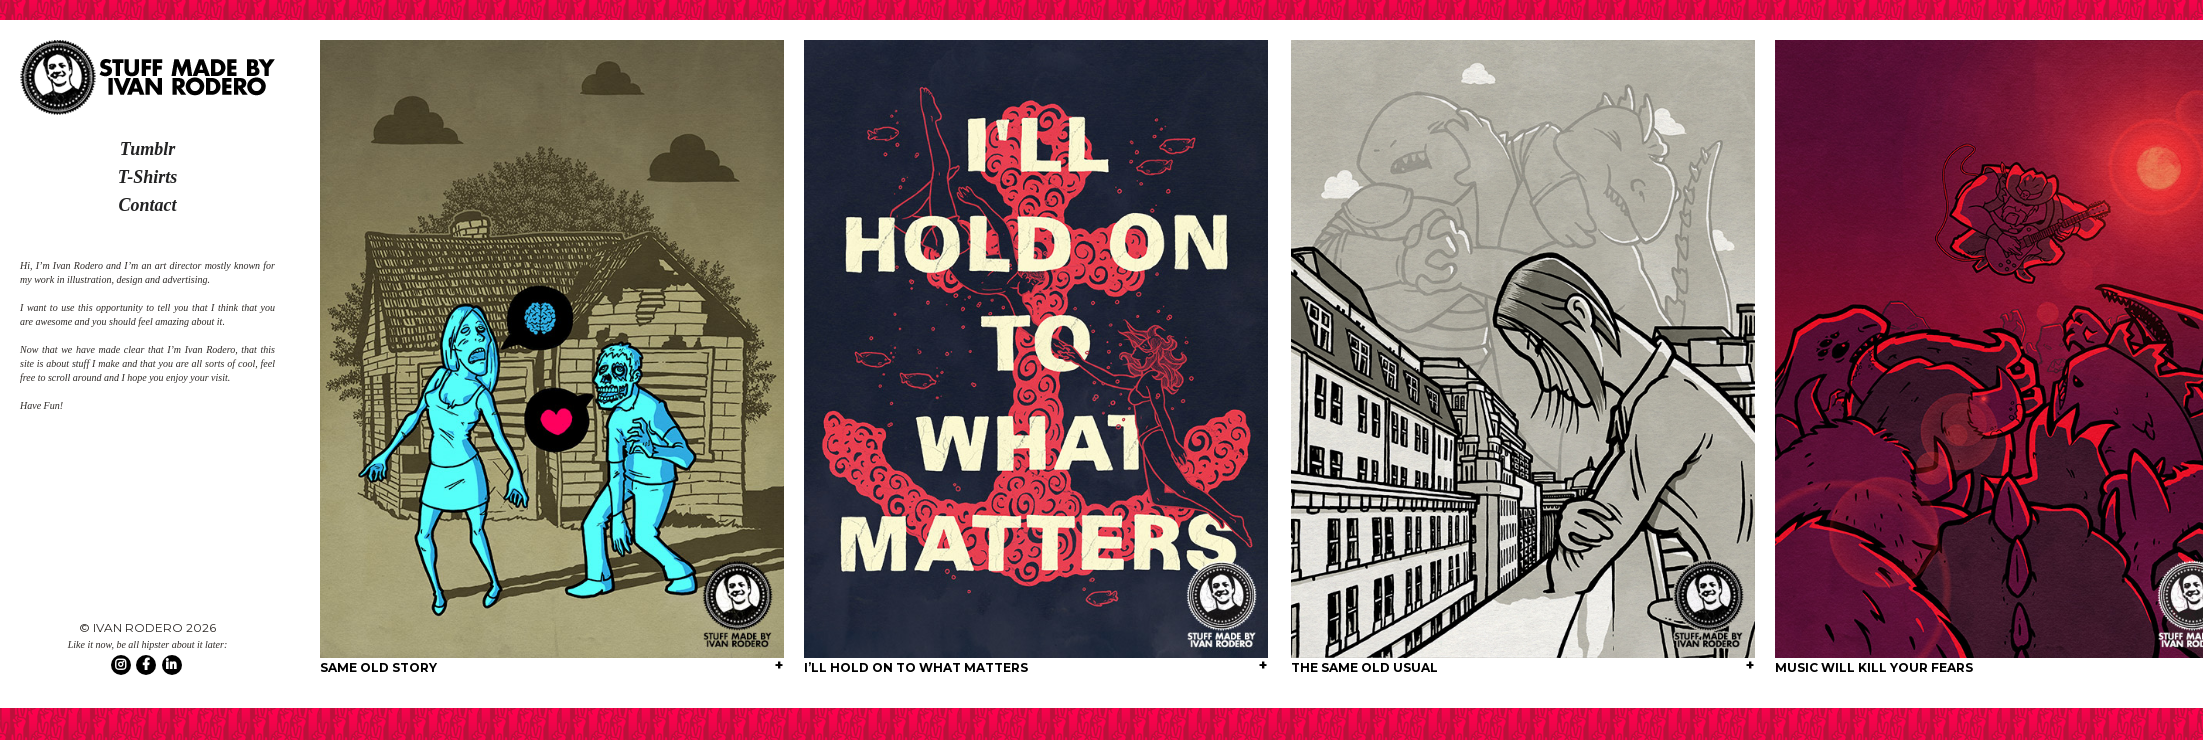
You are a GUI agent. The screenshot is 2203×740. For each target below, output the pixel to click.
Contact (147, 205)
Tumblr (147, 149)
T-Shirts (147, 177)
